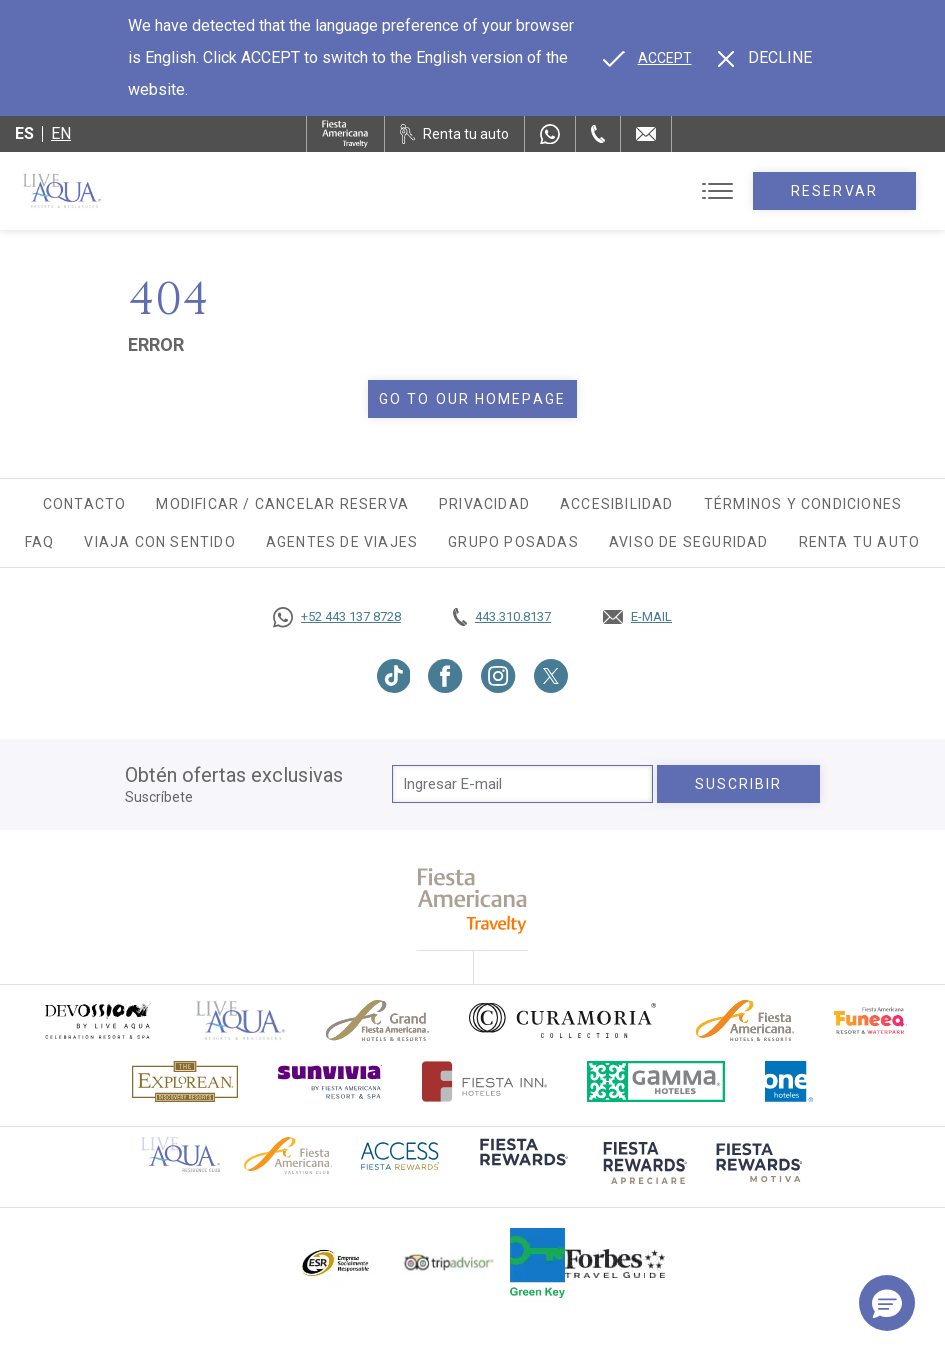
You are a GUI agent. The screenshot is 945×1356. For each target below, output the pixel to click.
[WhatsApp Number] (550, 134)
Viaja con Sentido (159, 542)
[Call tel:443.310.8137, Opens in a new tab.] (502, 617)
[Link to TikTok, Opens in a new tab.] (394, 676)
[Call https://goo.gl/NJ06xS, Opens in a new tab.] (337, 617)
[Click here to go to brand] (241, 1020)
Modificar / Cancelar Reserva (282, 504)
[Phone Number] (598, 134)
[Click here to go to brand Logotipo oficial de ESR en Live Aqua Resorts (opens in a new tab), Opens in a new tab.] (334, 1263)
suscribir (739, 784)
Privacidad (484, 504)
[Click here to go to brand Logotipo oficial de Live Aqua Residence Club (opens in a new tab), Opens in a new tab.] (180, 1153)
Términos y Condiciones (803, 504)
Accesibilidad (617, 504)
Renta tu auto (860, 542)
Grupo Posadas (513, 542)
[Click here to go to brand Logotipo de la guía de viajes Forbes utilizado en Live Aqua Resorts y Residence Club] (615, 1263)
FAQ (40, 542)
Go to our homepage (472, 399)
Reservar (834, 191)
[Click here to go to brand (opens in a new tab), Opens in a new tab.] (97, 1020)
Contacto (85, 504)
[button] (887, 1303)
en (61, 133)
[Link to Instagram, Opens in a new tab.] (498, 676)
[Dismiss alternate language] (765, 58)
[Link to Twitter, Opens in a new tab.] (551, 676)
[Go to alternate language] (647, 58)
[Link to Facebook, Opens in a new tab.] (445, 676)
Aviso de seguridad (689, 542)
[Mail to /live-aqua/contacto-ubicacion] (646, 134)
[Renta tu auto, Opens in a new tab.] (454, 134)
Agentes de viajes (342, 542)
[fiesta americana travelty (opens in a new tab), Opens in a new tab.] (472, 900)
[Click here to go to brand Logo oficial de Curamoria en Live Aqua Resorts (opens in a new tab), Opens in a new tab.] (562, 1020)
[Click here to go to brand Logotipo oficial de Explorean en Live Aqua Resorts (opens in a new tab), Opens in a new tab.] (185, 1081)
